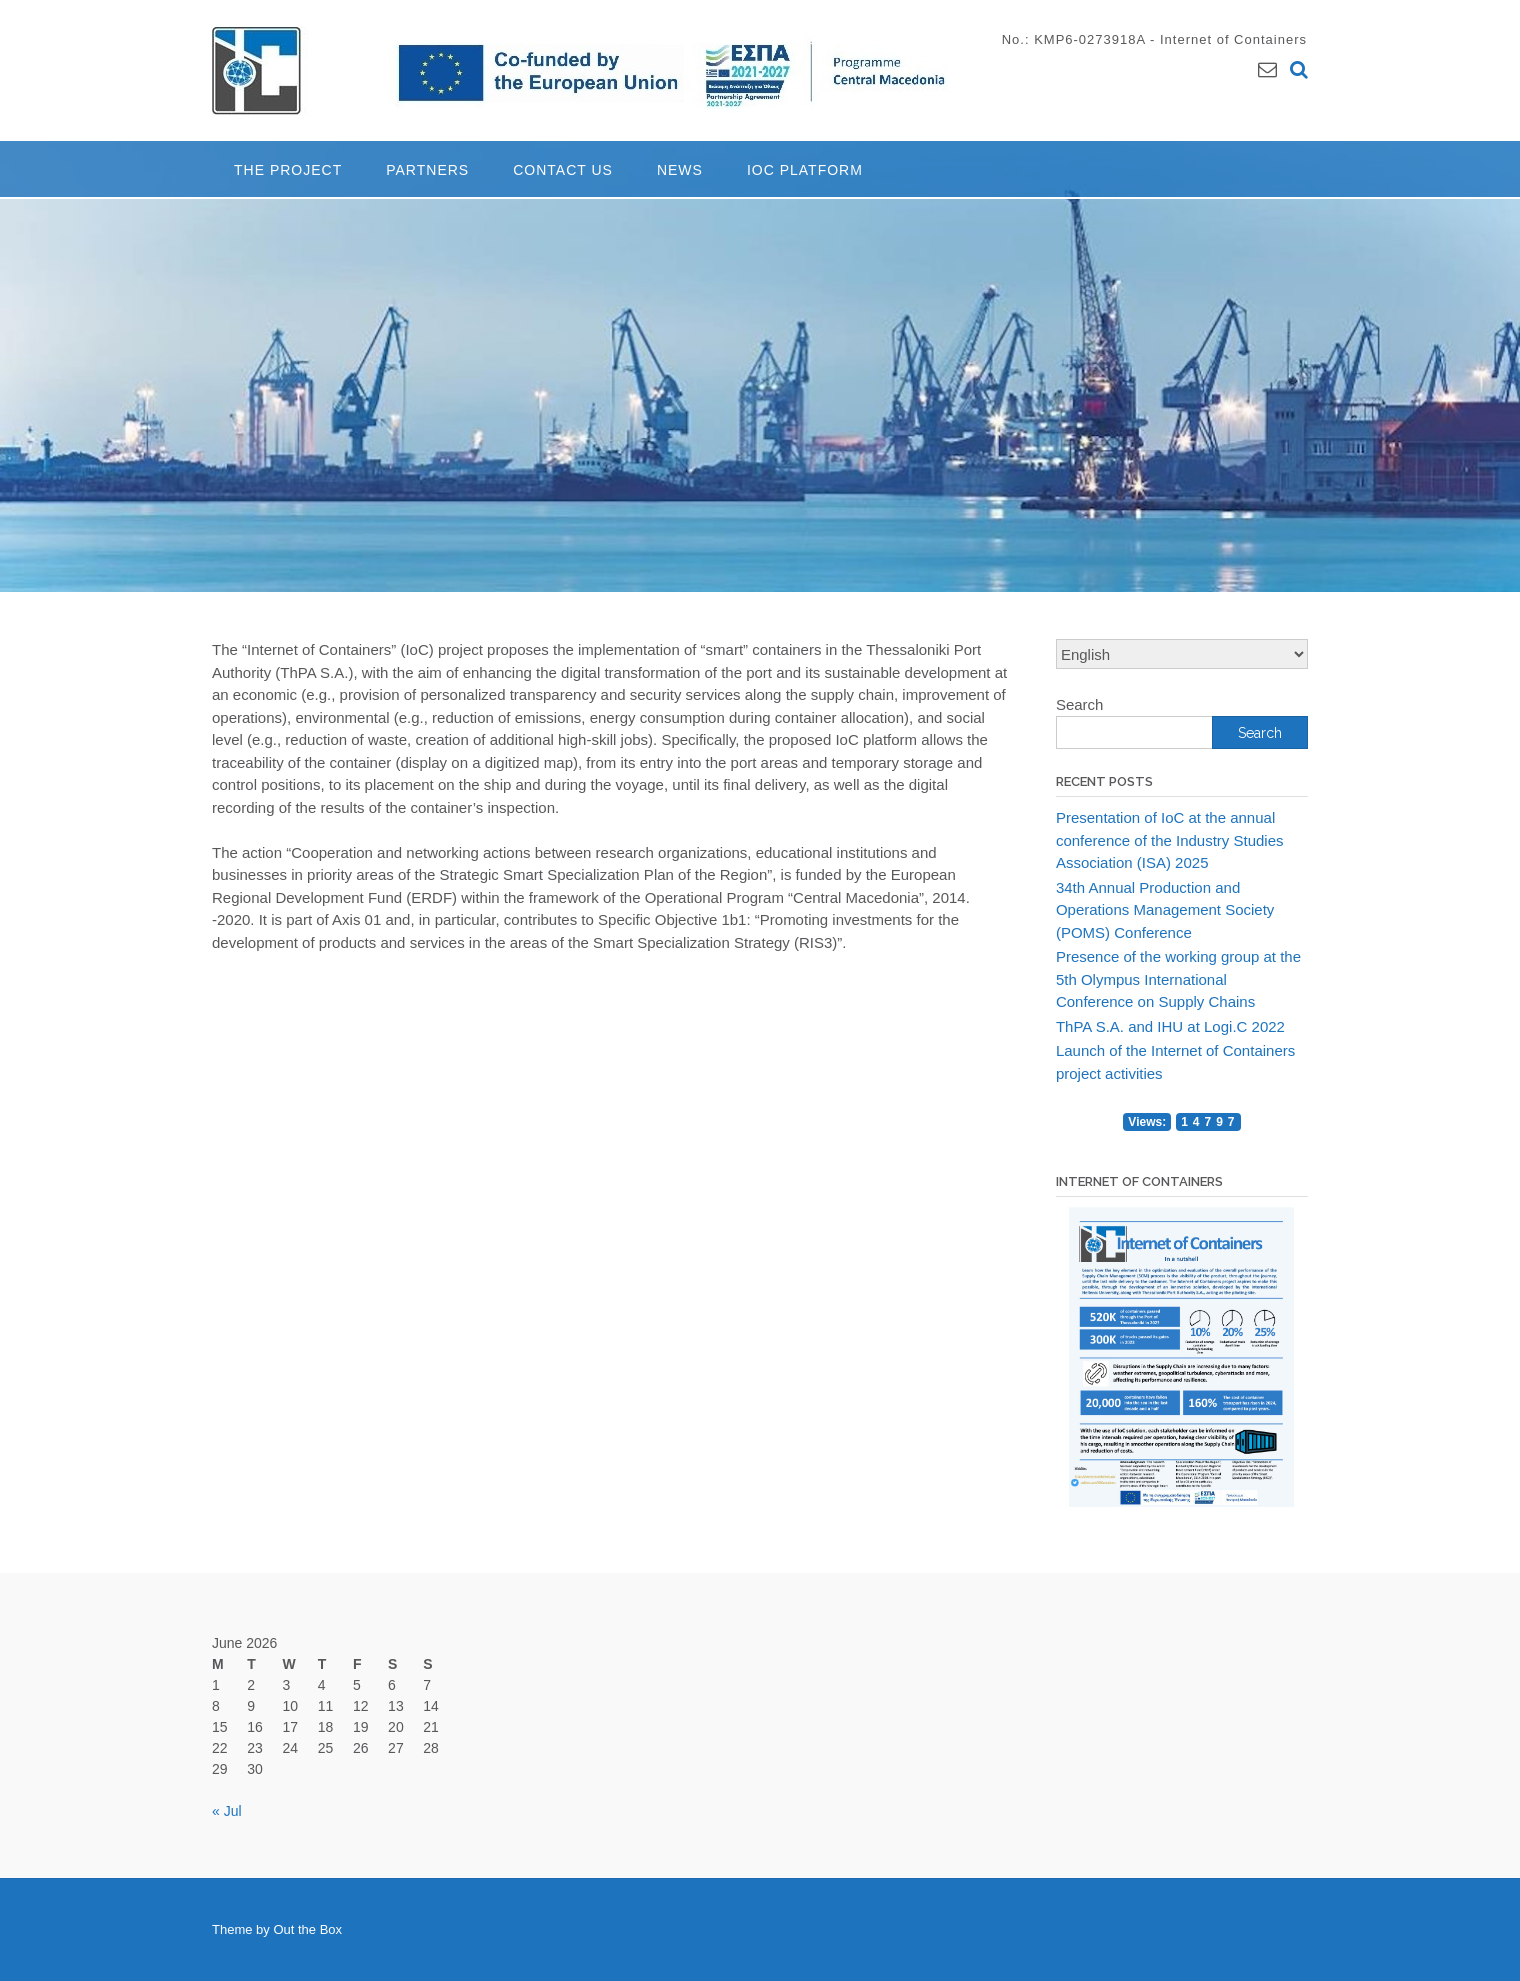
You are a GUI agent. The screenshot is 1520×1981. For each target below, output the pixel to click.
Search (1080, 704)
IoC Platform (805, 170)
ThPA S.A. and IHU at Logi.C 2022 (1170, 1026)
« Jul (227, 1811)
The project (288, 170)
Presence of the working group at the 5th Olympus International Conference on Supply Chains (1178, 979)
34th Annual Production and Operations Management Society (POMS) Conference (1165, 910)
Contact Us (563, 170)
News (680, 170)
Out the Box (307, 1929)
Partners (427, 170)
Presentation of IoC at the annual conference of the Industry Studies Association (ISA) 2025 (1170, 840)
